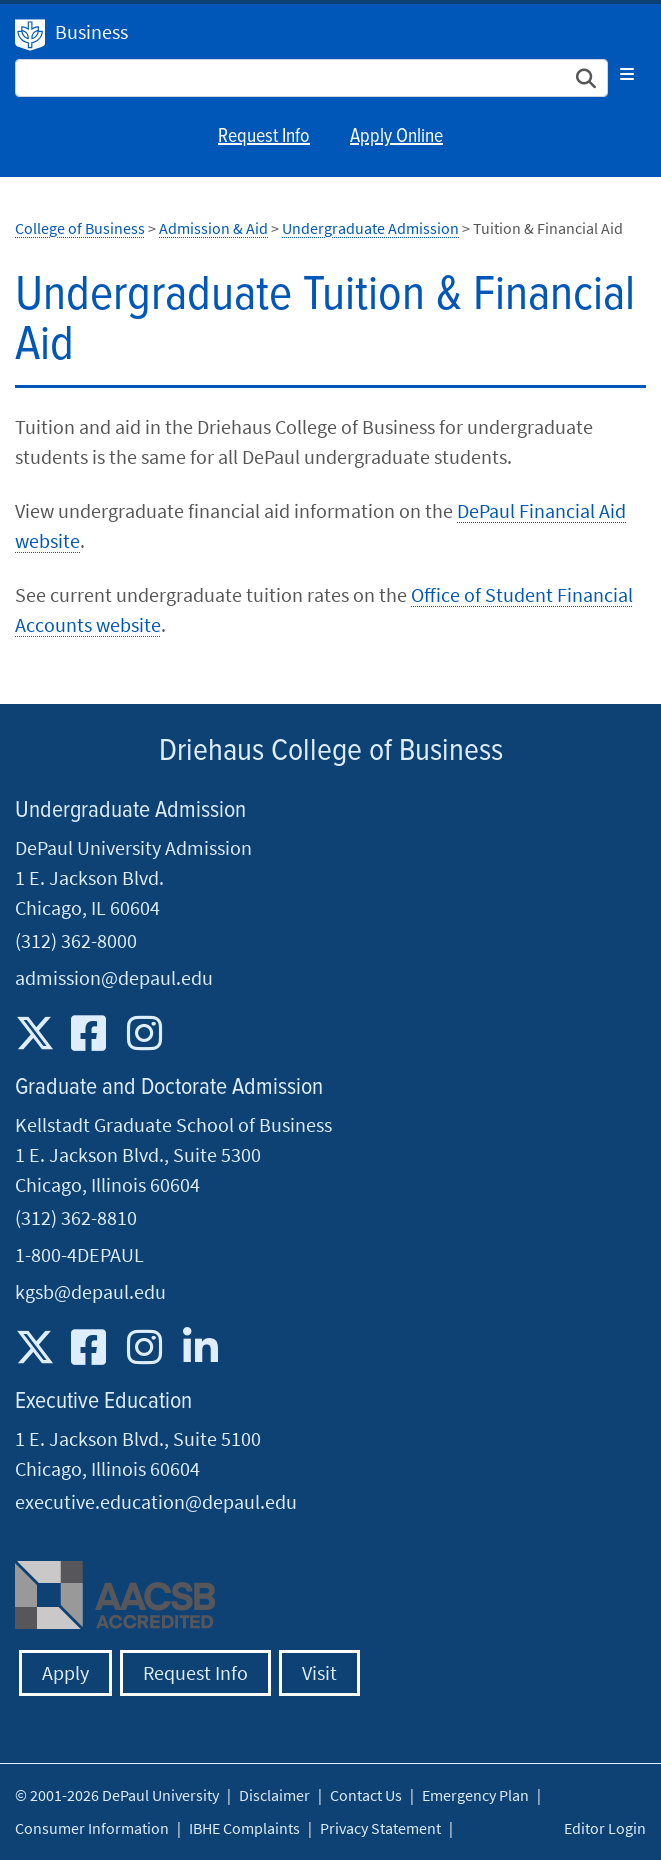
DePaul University (30, 35)
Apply (65, 1672)
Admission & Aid (213, 228)
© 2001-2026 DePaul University (117, 1795)
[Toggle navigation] (627, 74)
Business (91, 31)
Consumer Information (92, 1828)
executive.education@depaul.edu (156, 1501)
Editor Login (605, 1828)
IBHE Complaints (244, 1828)
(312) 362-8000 (76, 940)
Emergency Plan (475, 1795)
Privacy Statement (380, 1828)
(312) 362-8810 (76, 1217)
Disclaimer (274, 1795)
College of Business (80, 228)
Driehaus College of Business (331, 751)
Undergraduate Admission (370, 228)
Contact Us (366, 1795)
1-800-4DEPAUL (79, 1254)
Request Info (264, 137)
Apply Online (396, 137)
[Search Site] (311, 78)
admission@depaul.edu (114, 977)
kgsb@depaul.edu (90, 1291)
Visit (319, 1672)
